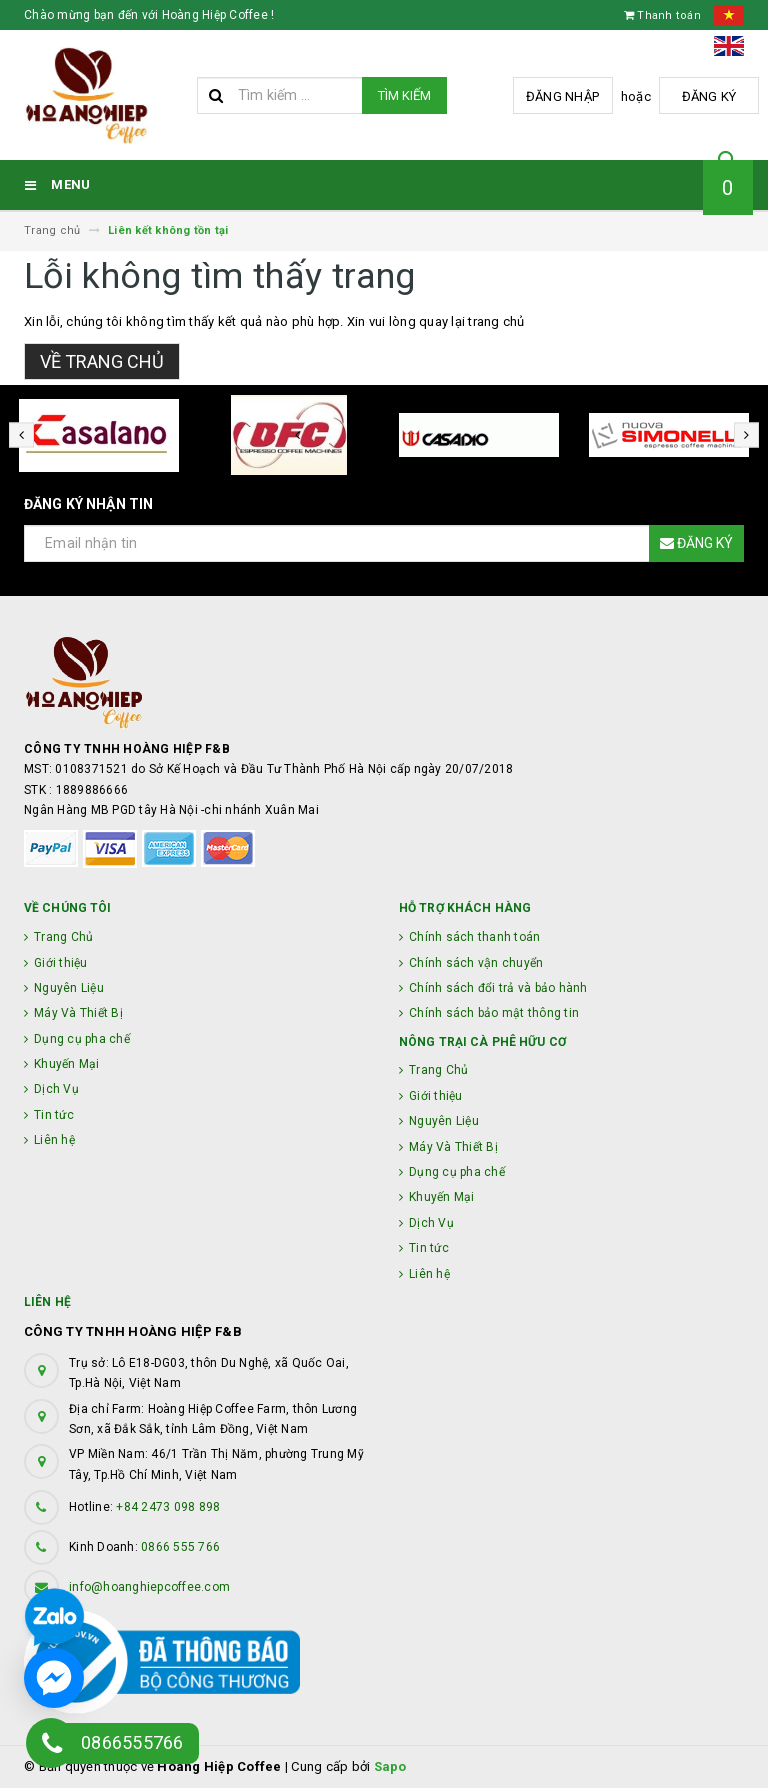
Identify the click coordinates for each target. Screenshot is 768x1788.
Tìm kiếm (404, 95)
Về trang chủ (102, 361)
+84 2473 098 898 (168, 1507)
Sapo (390, 1766)
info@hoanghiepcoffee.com (149, 1587)
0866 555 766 (180, 1547)
